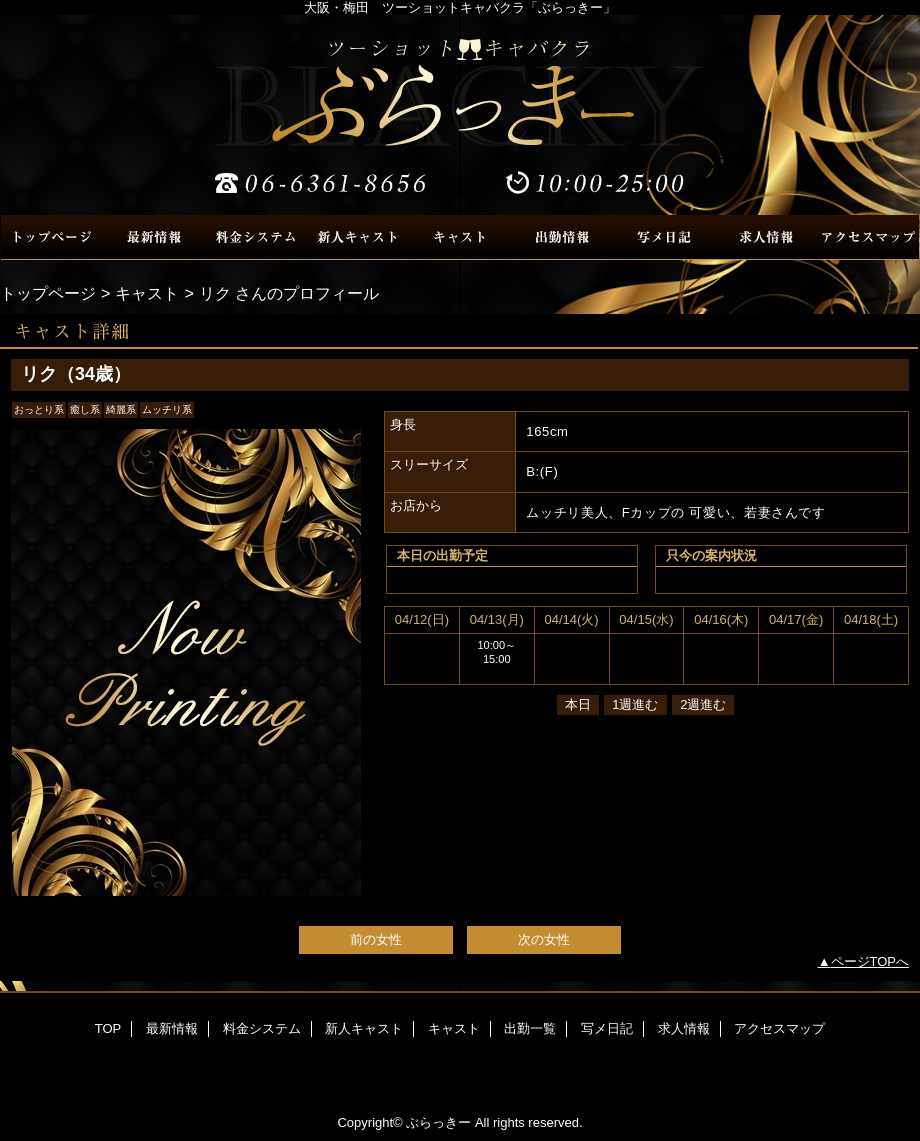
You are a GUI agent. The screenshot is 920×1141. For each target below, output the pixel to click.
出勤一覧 (562, 237)
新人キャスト (358, 237)
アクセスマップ (868, 237)
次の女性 (544, 939)
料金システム (256, 237)
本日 (578, 704)
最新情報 (154, 237)
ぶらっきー (460, 115)
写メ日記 (664, 237)
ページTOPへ (870, 961)
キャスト (460, 237)
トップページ (48, 293)
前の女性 (376, 939)
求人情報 (766, 237)
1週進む (635, 704)
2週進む (703, 704)
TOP (52, 237)
